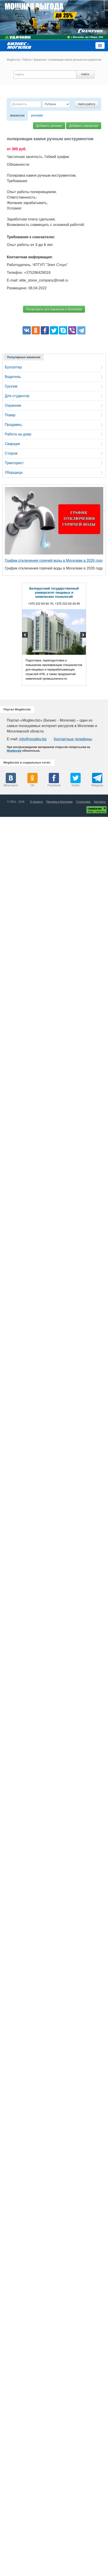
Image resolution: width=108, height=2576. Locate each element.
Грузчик (11, 386)
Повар (10, 415)
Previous (25, 635)
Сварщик (12, 444)
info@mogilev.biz (33, 739)
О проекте (36, 801)
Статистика (83, 801)
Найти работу (86, 104)
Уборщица (13, 472)
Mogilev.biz (13, 59)
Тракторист (14, 463)
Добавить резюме (49, 125)
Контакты (100, 801)
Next (82, 635)
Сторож (11, 453)
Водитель (13, 377)
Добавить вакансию (83, 125)
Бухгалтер (13, 367)
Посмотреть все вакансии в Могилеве (54, 309)
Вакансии (40, 59)
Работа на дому (18, 434)
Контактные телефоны (73, 739)
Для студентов (17, 396)
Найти (85, 74)
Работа (27, 59)
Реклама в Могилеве (59, 801)
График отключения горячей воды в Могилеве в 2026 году (54, 560)
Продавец (13, 425)
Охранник (13, 405)
